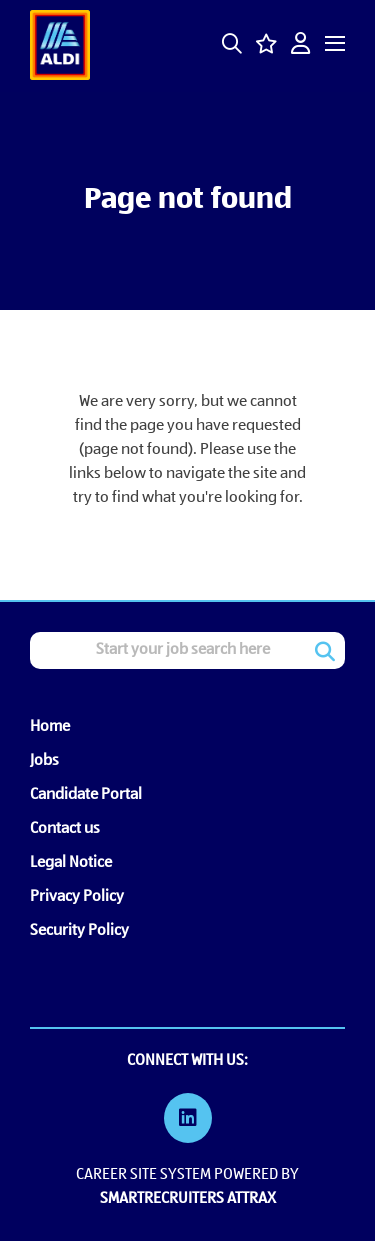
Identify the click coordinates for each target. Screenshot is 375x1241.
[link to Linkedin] (188, 1121)
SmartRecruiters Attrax (188, 1199)
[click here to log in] (300, 45)
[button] (232, 44)
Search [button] (325, 652)
